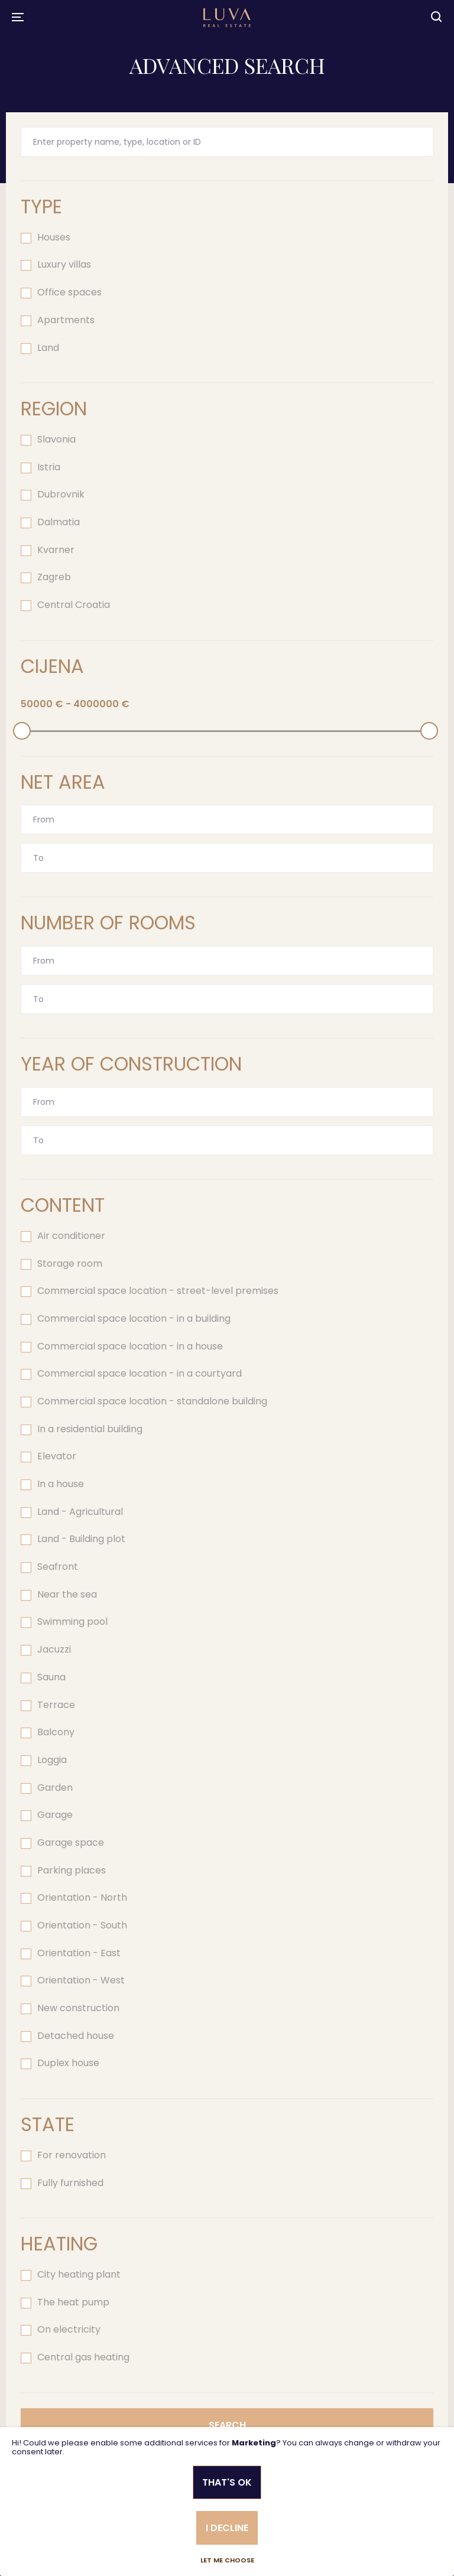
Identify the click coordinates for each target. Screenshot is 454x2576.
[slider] (22, 731)
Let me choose (227, 2560)
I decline (227, 2528)
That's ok (227, 2482)
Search (227, 2425)
